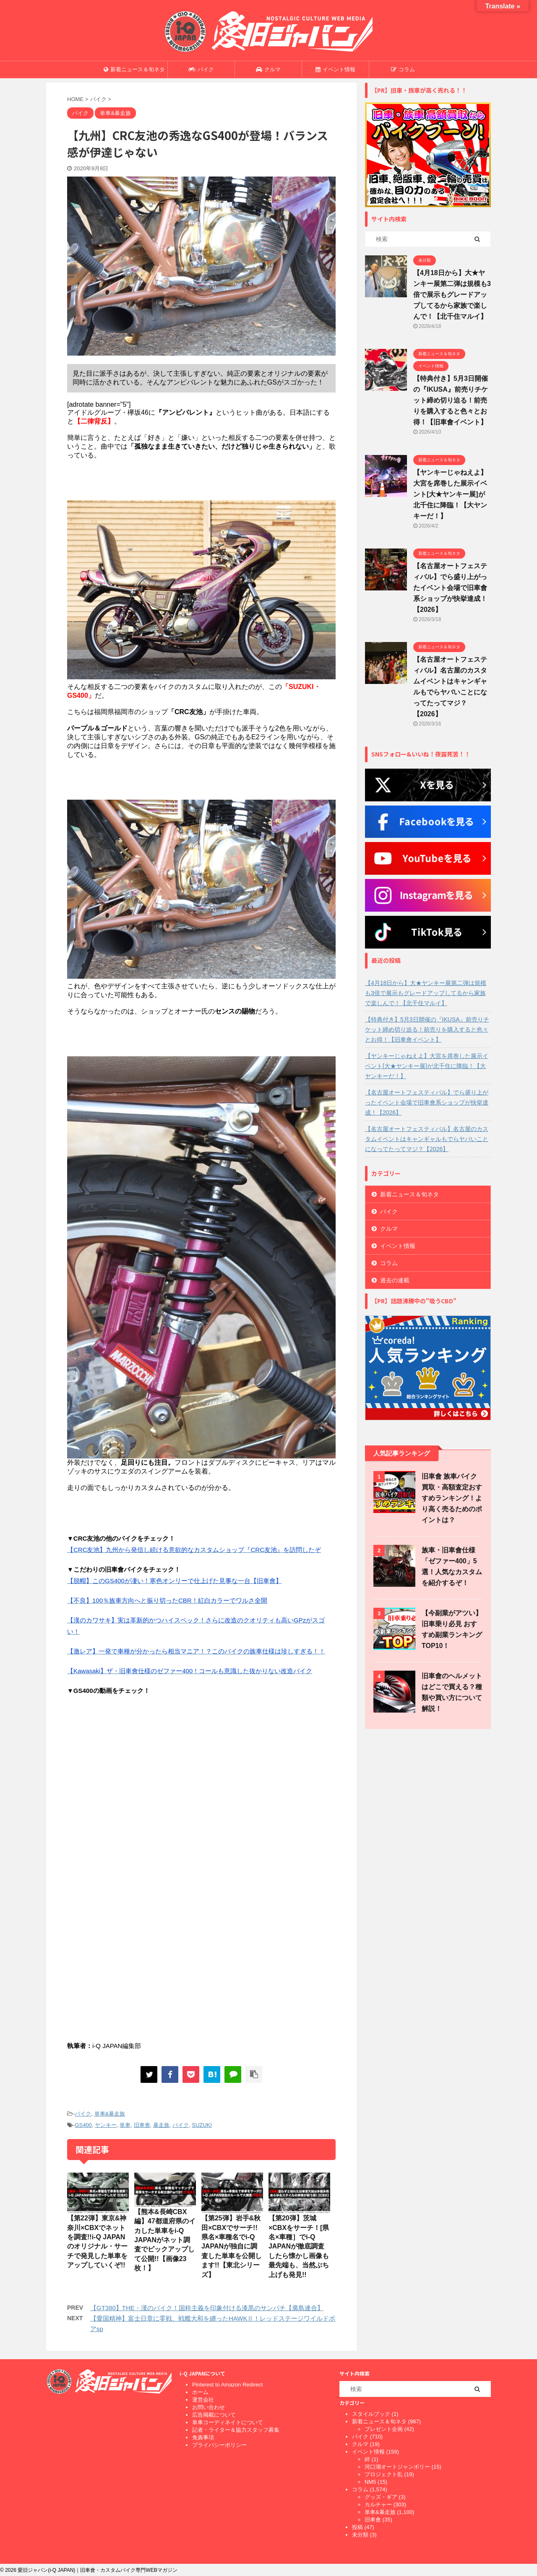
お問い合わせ (208, 2407)
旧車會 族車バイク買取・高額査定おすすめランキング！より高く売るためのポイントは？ (452, 1498)
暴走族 (161, 2125)
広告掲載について (214, 2415)
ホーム (200, 2392)
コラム (403, 69)
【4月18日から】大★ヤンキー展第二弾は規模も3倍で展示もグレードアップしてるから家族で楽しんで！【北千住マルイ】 (452, 294)
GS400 (83, 2125)
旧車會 (142, 2125)
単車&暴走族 (109, 2114)
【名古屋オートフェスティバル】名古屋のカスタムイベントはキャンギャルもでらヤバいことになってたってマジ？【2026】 (426, 1139)
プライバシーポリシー (219, 2445)
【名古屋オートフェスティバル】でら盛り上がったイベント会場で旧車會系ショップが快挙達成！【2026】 (450, 587)
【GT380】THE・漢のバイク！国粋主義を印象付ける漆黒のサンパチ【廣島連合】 (206, 2307)
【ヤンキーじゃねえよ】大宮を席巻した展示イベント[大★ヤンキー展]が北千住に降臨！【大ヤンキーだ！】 (450, 494)
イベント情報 (335, 69)
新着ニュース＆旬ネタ (134, 69)
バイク (201, 69)
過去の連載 (394, 1280)
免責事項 (203, 2437)
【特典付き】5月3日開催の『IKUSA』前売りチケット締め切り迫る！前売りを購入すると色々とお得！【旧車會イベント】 (450, 400)
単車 (125, 2125)
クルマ (268, 69)
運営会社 (203, 2400)
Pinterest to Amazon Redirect (227, 2384)
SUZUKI (202, 2125)
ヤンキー (106, 2125)
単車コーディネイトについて (227, 2422)
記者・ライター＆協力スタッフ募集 (235, 2430)
